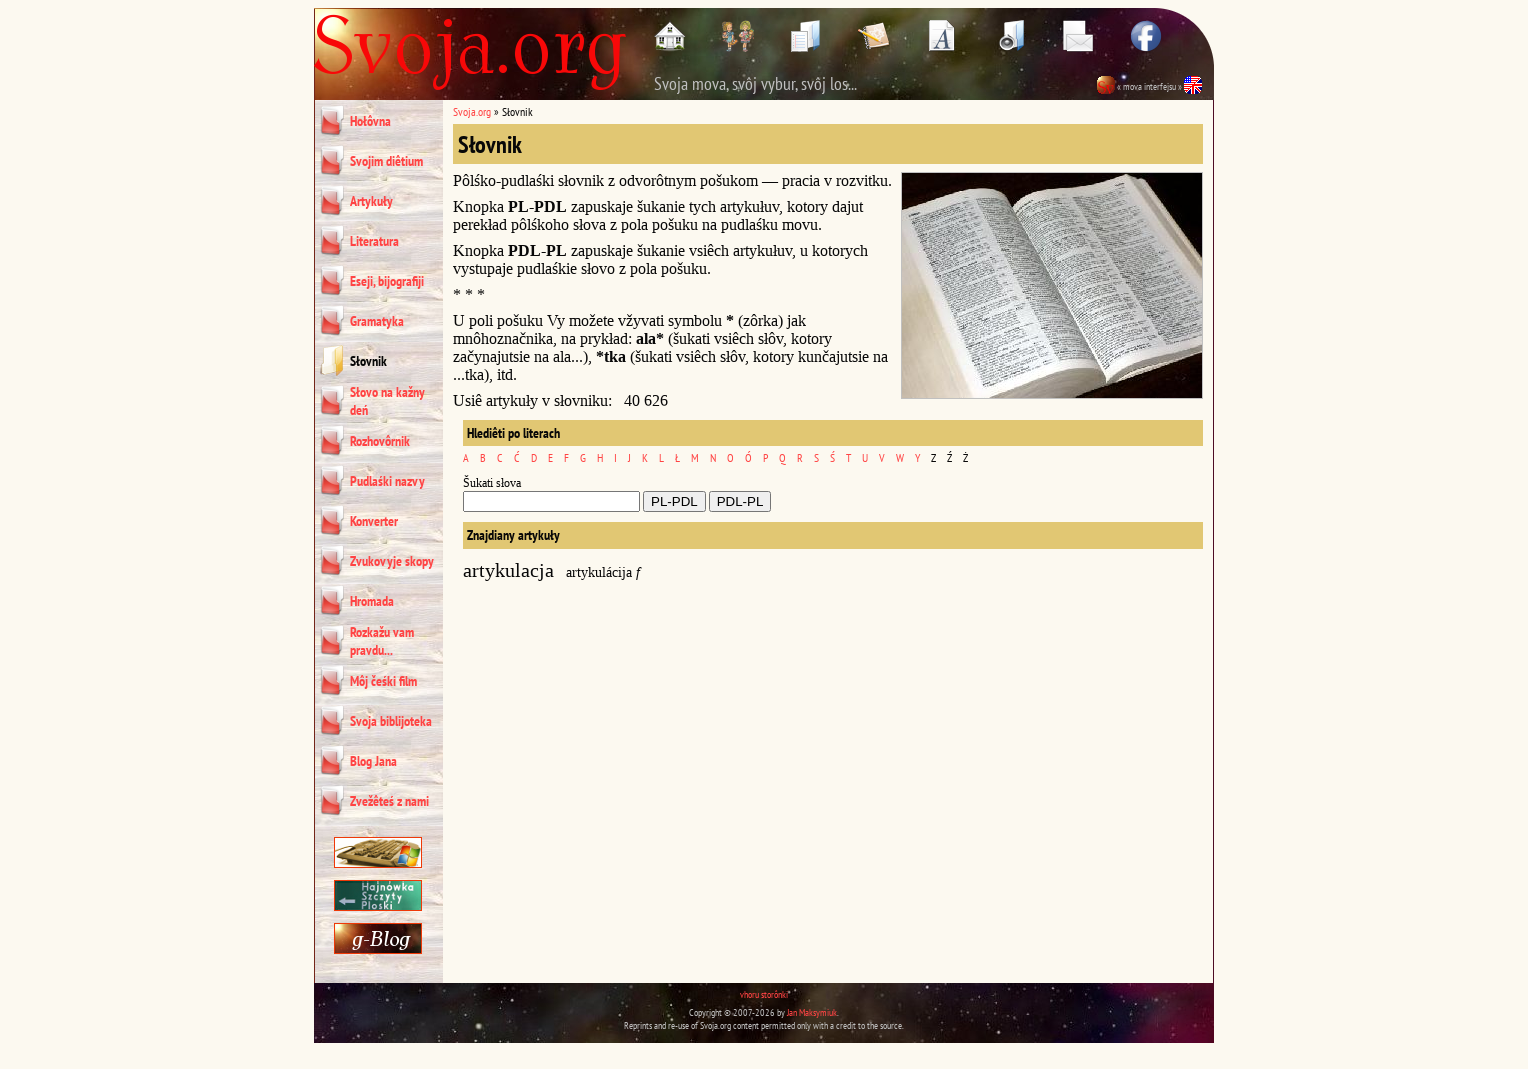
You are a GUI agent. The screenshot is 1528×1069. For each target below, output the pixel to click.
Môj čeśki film (383, 681)
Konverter (374, 521)
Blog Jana (373, 761)
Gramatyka (377, 321)
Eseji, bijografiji (387, 281)
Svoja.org (472, 111)
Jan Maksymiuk (812, 1012)
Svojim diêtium (386, 161)
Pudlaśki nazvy (387, 481)
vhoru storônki (764, 994)
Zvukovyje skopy (392, 561)
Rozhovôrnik (380, 441)
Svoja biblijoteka (391, 721)
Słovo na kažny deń (387, 401)
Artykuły (371, 201)
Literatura (374, 241)
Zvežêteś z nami (389, 801)
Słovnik (368, 361)
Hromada (372, 601)
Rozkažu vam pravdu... (382, 641)
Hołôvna (370, 121)
